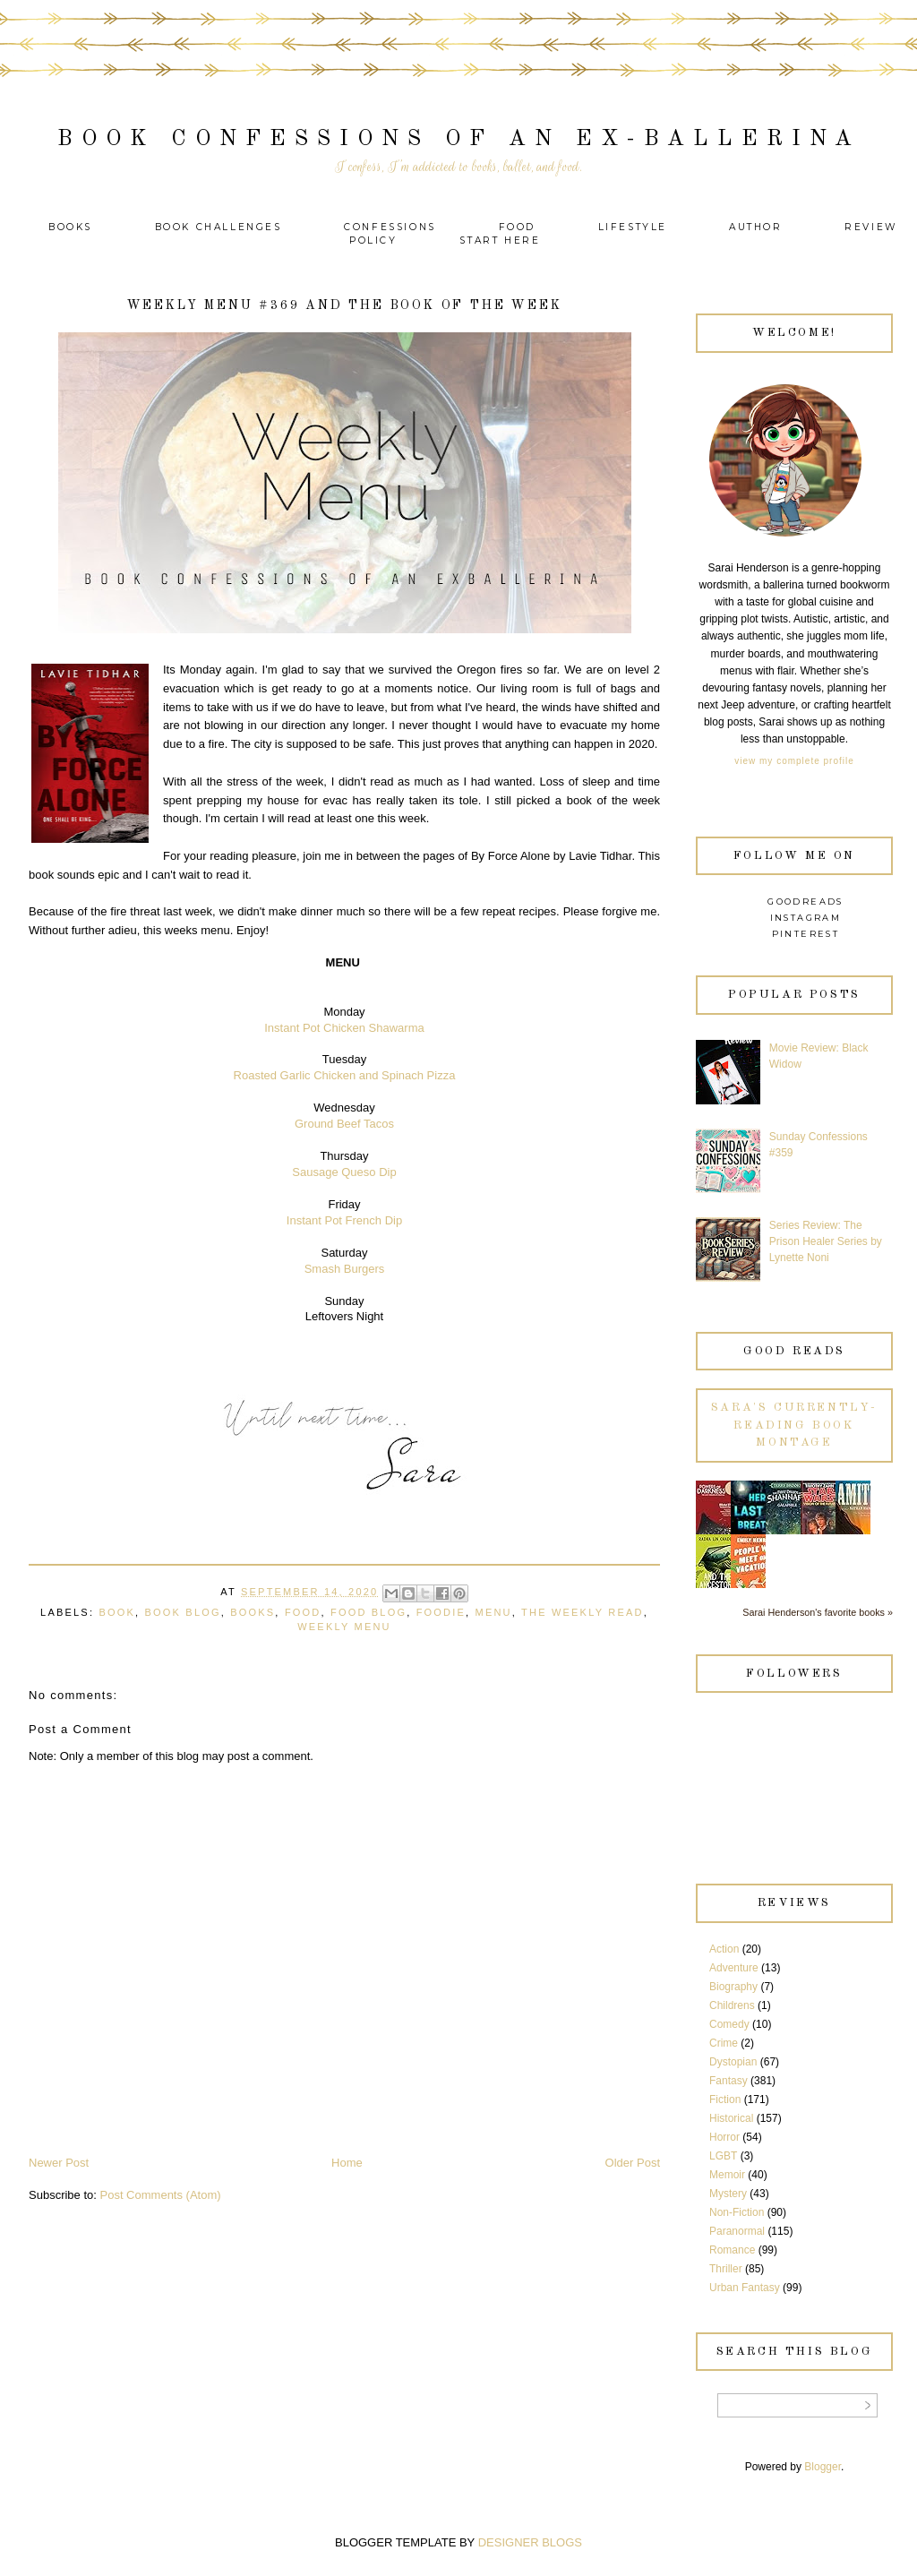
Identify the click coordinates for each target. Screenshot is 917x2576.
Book (117, 1612)
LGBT (723, 2156)
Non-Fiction (736, 2212)
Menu (494, 1612)
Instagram (806, 918)
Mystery (728, 2193)
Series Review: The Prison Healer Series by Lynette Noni (825, 1241)
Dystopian (733, 2062)
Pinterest (806, 934)
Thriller (725, 2269)
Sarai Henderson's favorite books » (817, 1612)
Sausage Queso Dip (344, 1172)
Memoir (727, 2174)
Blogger (822, 2466)
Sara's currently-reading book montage (794, 1425)
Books (70, 227)
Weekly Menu (343, 1626)
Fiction (725, 2099)
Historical (731, 2118)
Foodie (441, 1612)
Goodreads (805, 901)
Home (347, 2162)
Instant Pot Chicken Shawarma (344, 1028)
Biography (733, 1986)
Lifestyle (635, 227)
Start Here (499, 240)
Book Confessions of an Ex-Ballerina (459, 139)
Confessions (390, 227)
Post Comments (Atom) (160, 2195)
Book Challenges (218, 227)
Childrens (732, 2005)
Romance (732, 2250)
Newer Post (59, 2162)
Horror (724, 2137)
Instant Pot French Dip (344, 1220)
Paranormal (737, 2231)
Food (517, 227)
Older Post (632, 2162)
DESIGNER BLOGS (530, 2542)
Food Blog (368, 1612)
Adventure (733, 1968)
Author (756, 227)
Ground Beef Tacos (344, 1123)
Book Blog (183, 1612)
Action (724, 1949)
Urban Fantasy (744, 2287)
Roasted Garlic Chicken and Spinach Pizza (345, 1075)
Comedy (729, 2024)
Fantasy (728, 2080)
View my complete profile (793, 761)
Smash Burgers (344, 1268)
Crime (723, 2043)
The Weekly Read (582, 1612)
